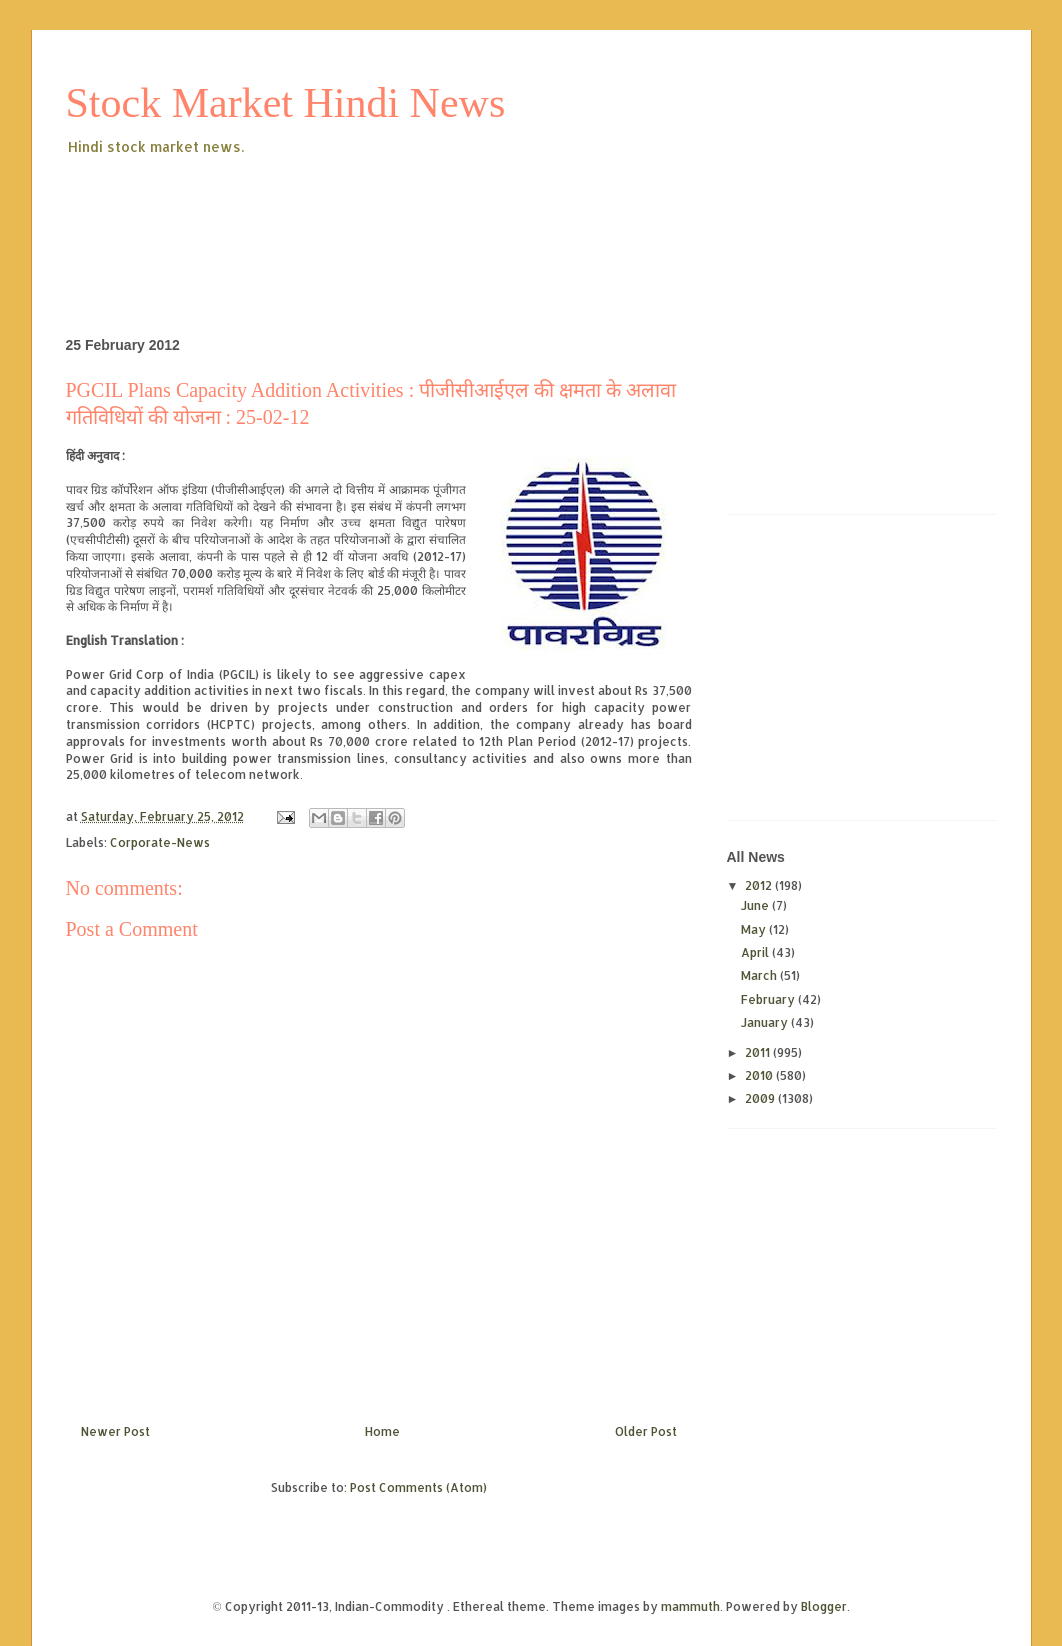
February (769, 999)
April (756, 952)
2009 (761, 1098)
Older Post (646, 1431)
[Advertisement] (430, 214)
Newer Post (115, 1431)
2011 (759, 1052)
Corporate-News (160, 842)
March (760, 975)
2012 (760, 885)
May (755, 929)
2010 (760, 1075)
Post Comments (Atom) (418, 1487)
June (756, 905)
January (766, 1022)
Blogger (824, 1606)
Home (382, 1431)
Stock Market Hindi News (286, 103)
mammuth (690, 1606)
